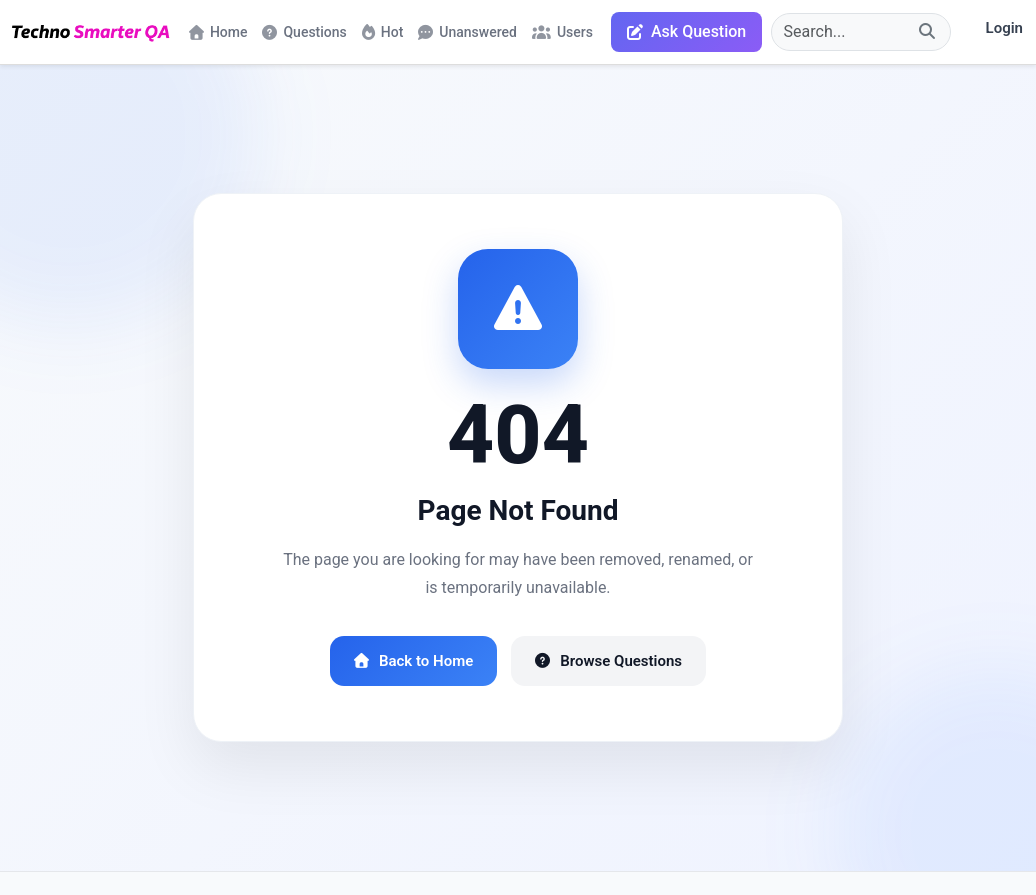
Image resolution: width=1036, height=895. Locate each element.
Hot (383, 32)
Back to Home (413, 661)
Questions (304, 32)
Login (1004, 28)
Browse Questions (608, 661)
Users (562, 32)
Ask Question (686, 31)
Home (218, 32)
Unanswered (467, 32)
